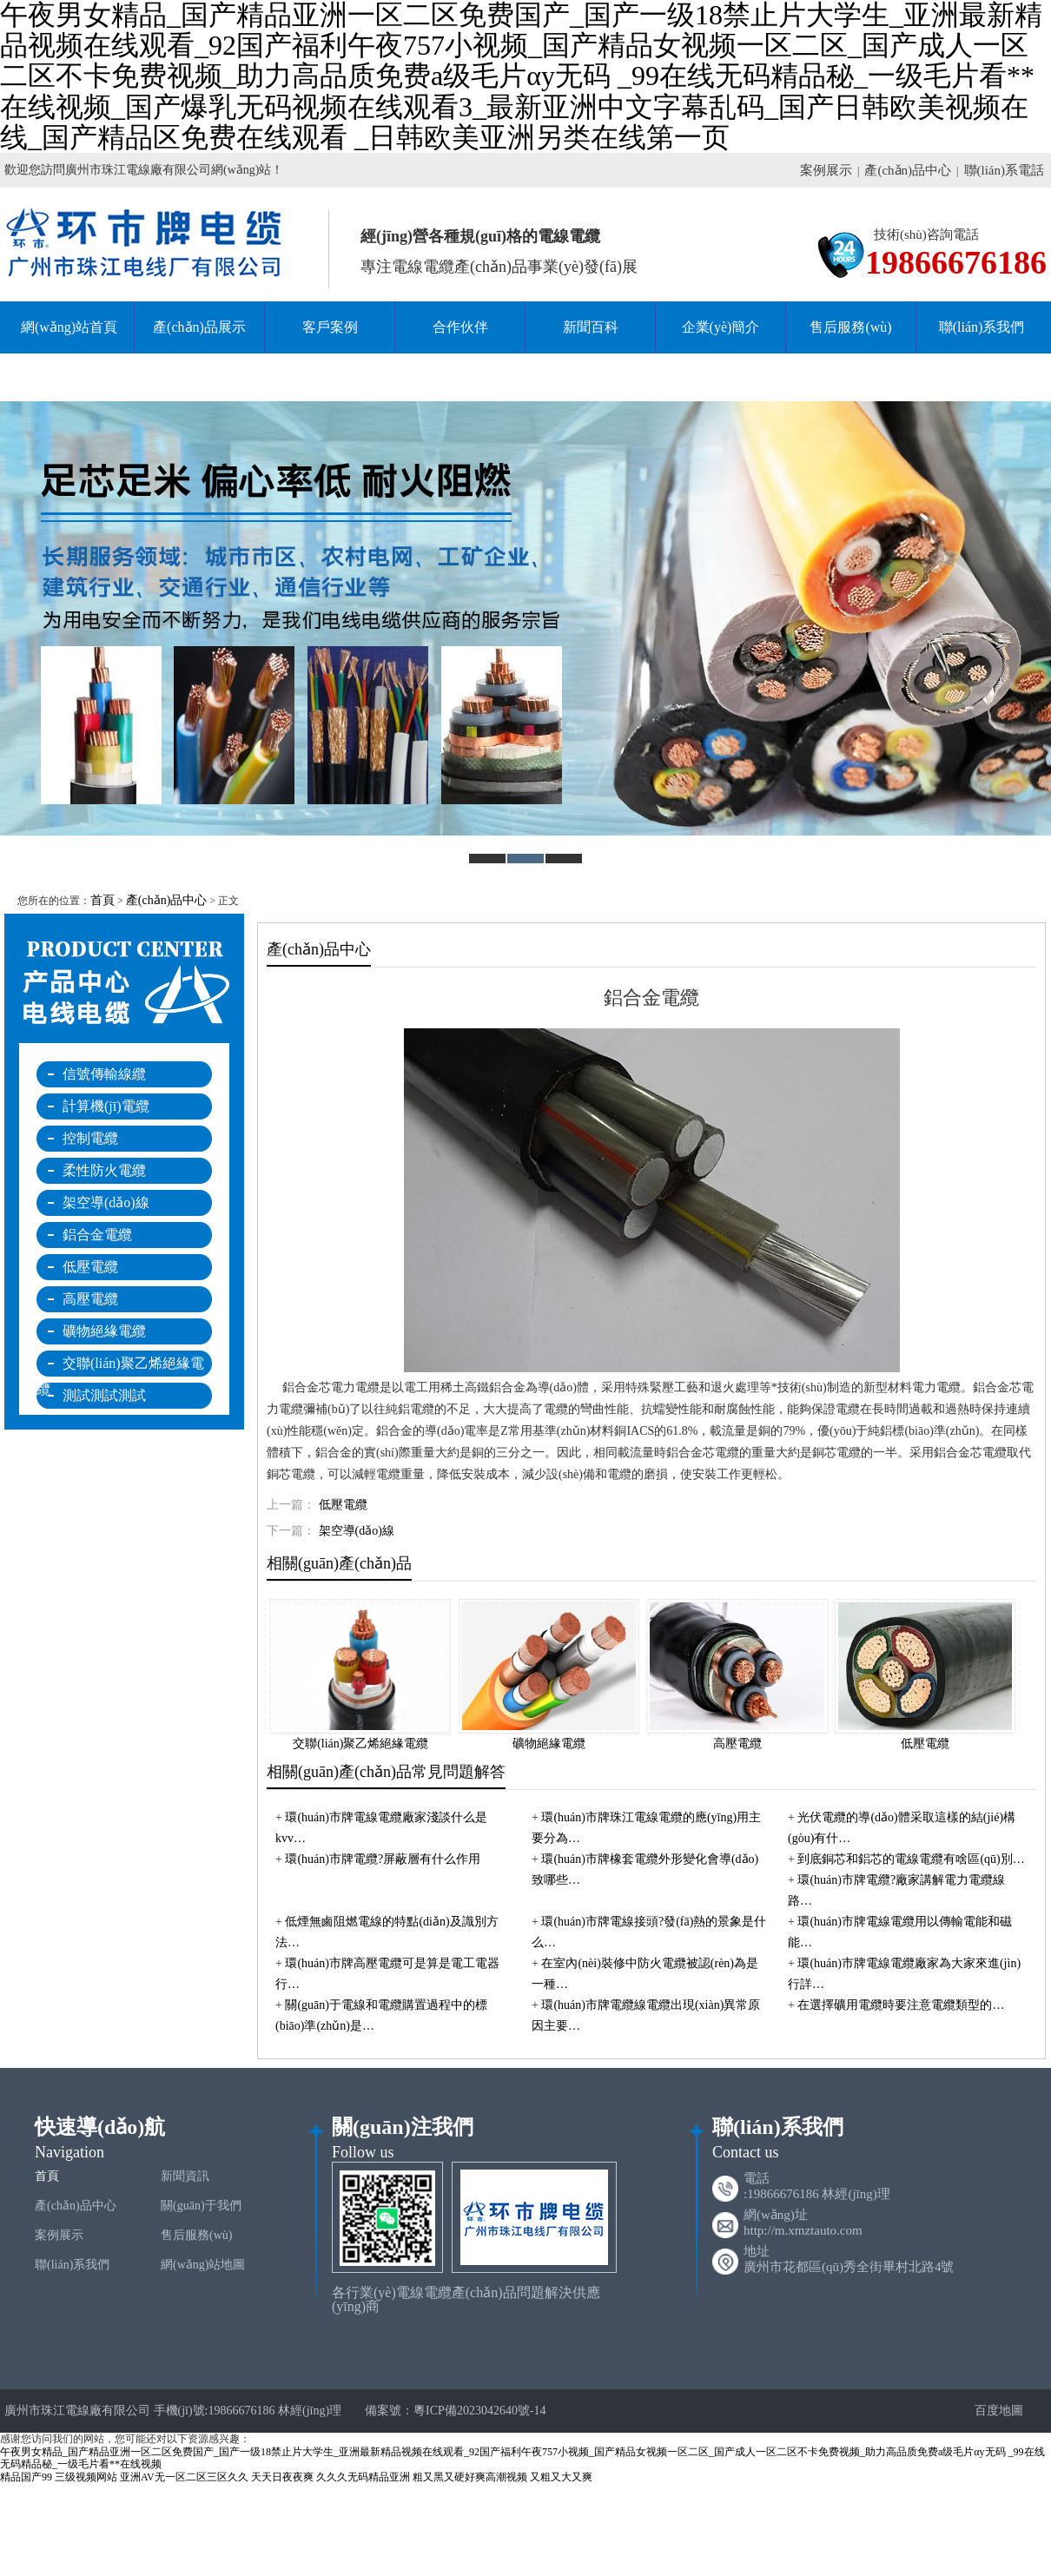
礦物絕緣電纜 (104, 1331)
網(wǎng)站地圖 (203, 2264)
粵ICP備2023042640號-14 (479, 2411)
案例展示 (826, 170)
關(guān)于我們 (201, 2205)
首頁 (102, 900)
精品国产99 (26, 2477)
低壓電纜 (90, 1266)
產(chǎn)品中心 (907, 170)
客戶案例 (330, 327)
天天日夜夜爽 (282, 2477)
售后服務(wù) (850, 327)
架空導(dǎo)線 (106, 1202)
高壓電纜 (90, 1298)
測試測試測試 (104, 1395)
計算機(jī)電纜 (106, 1106)
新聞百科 (590, 327)
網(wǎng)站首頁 (69, 327)
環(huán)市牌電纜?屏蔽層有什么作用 (382, 1859)
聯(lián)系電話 (1004, 170)
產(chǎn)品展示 (199, 327)
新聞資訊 (185, 2176)
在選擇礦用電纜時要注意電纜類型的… (900, 2004)
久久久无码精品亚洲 (363, 2477)
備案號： (389, 2411)
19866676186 (956, 263)
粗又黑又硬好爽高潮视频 (470, 2477)
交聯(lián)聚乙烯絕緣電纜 (120, 1366)
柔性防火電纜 (104, 1170)
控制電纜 (90, 1138)
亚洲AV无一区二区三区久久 (184, 2477)
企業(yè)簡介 (721, 327)
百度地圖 (992, 2411)
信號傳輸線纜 (104, 1074)
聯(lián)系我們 (982, 327)
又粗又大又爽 (561, 2477)
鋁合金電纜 (97, 1234)
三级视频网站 (86, 2477)
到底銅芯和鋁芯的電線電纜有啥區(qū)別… (910, 1859)
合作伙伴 (460, 327)
